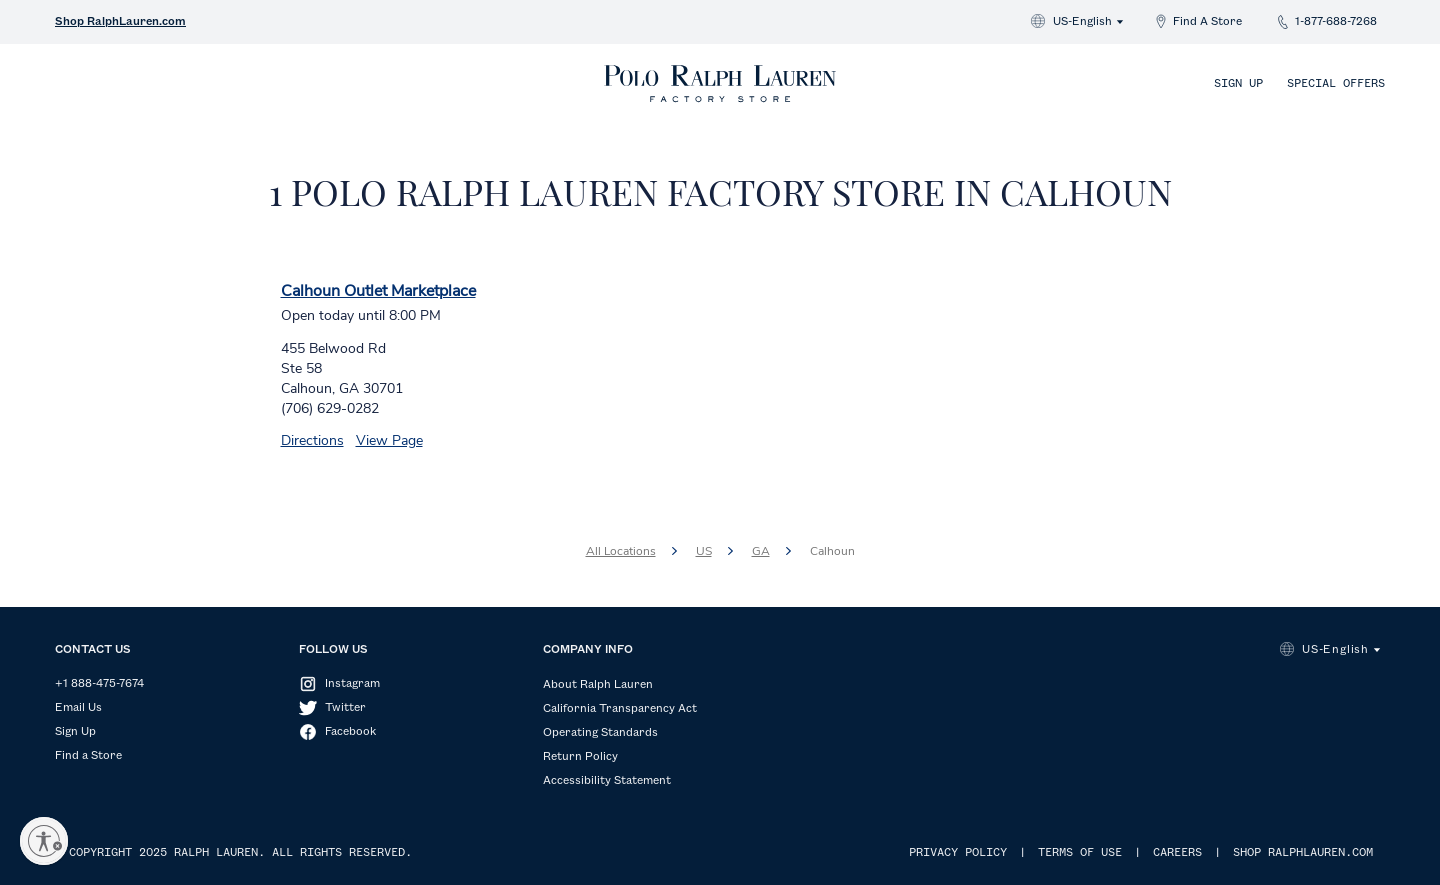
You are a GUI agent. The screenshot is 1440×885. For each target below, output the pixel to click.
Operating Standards (600, 733)
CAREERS (1177, 853)
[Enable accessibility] (44, 841)
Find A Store (1207, 22)
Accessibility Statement (607, 781)
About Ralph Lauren (598, 685)
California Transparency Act (620, 709)
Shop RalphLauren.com (120, 22)
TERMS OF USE (1080, 853)
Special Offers (1336, 84)
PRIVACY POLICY (958, 853)
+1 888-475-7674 (99, 684)
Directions (312, 440)
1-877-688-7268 (1336, 22)
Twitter (345, 708)
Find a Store (88, 756)
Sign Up (1238, 84)
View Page (389, 440)
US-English (1082, 22)
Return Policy (580, 757)
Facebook (350, 732)
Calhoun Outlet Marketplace (378, 291)
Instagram (352, 684)
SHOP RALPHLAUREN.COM (1303, 853)
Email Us (78, 708)
